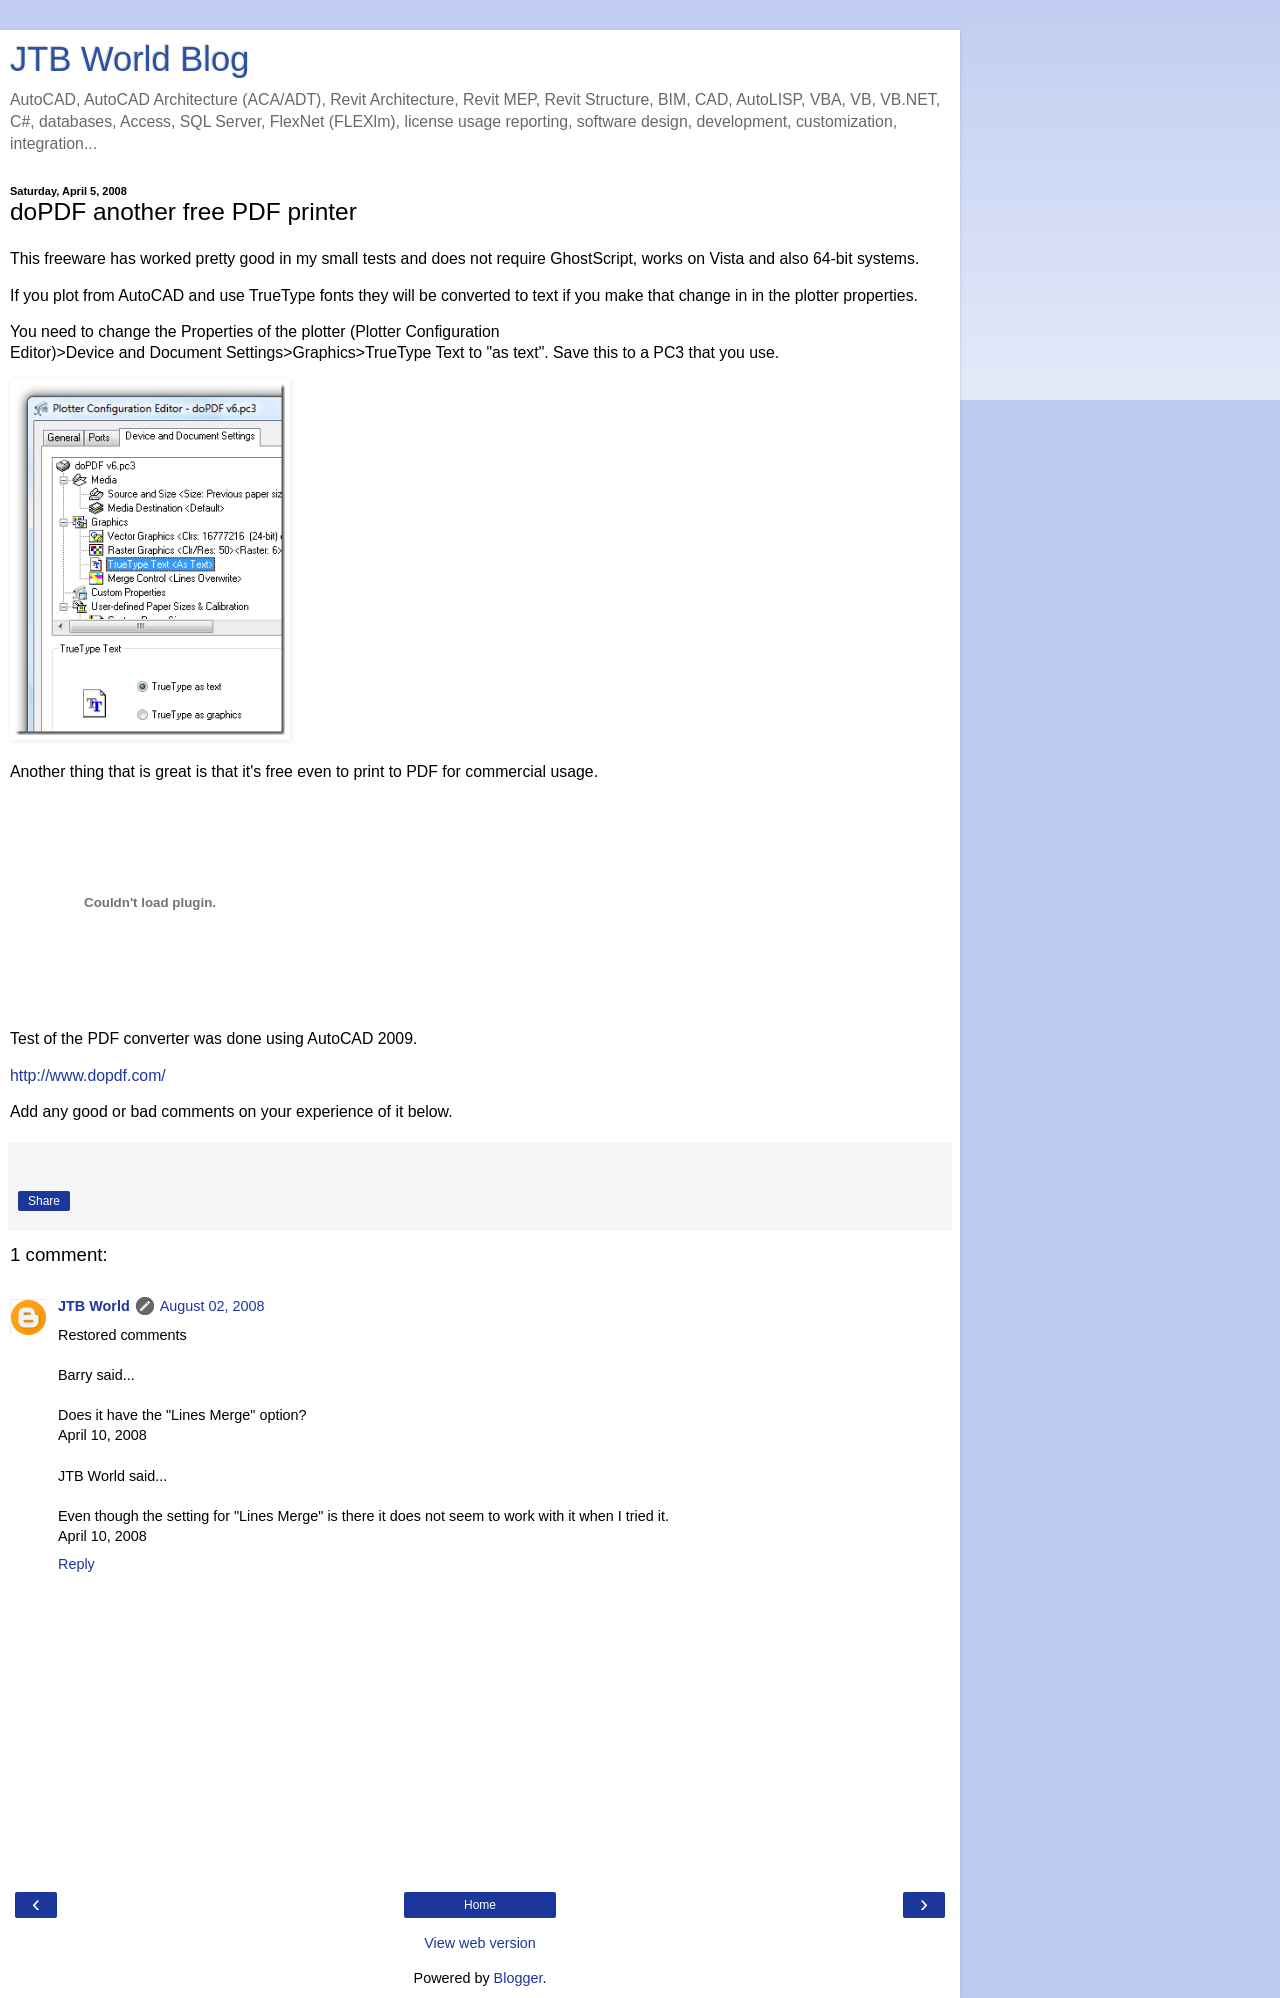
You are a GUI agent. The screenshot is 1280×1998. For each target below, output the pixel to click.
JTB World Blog (129, 59)
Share (44, 1201)
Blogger (518, 1978)
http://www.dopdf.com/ (88, 1075)
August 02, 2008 (212, 1306)
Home (480, 1905)
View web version (480, 1943)
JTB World (94, 1306)
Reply (76, 1564)
